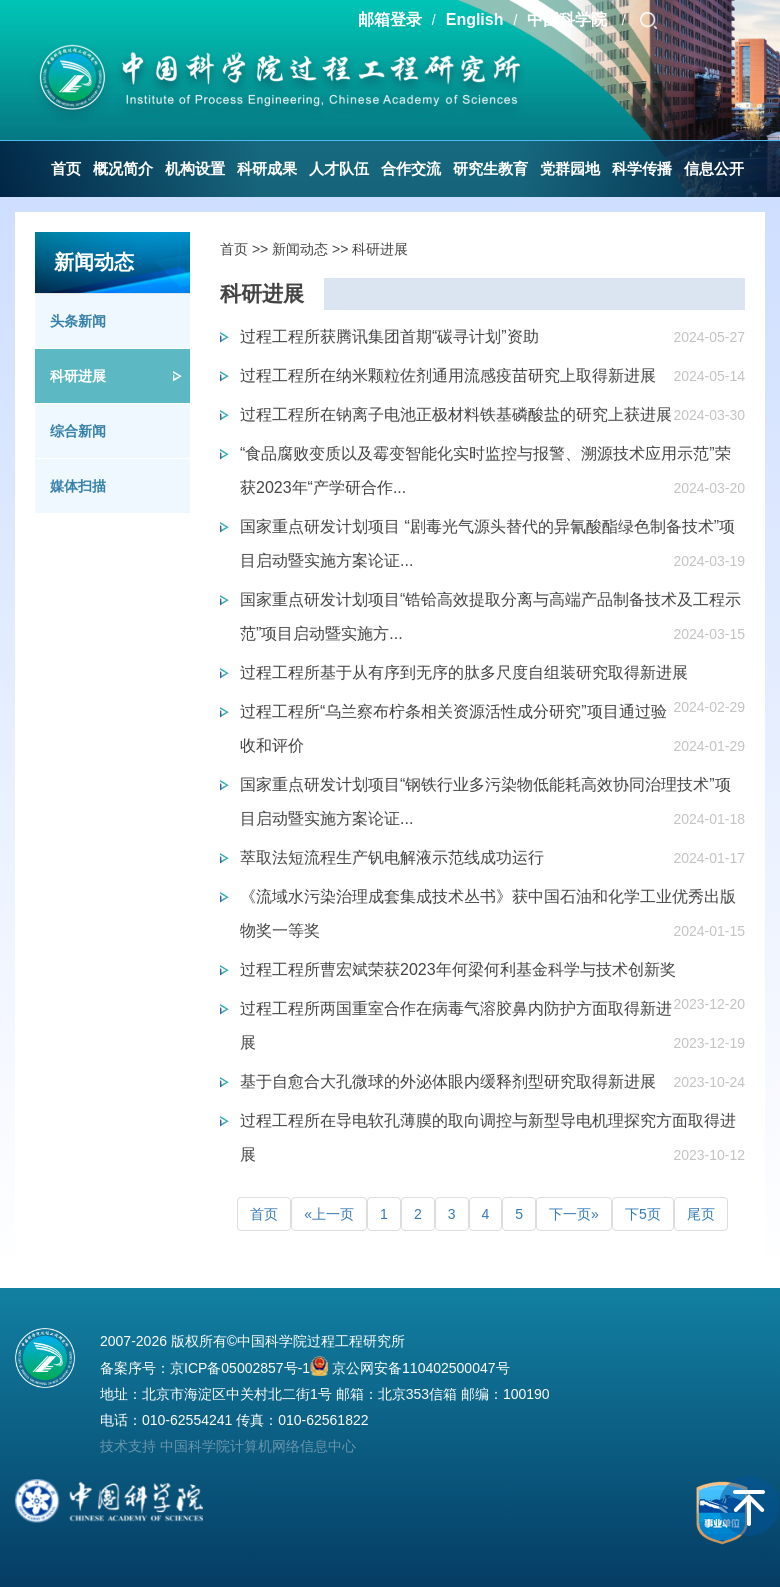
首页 (66, 168)
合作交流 (411, 168)
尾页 (701, 1214)
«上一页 (329, 1214)
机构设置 (195, 168)
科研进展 (78, 376)
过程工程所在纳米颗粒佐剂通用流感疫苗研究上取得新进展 (448, 375)
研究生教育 (490, 168)
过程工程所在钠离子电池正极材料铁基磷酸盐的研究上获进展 (456, 414)
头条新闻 (78, 321)
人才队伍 (339, 168)
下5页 (643, 1214)
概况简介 (123, 168)
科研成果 (267, 168)
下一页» (574, 1214)
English (475, 19)
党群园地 (570, 168)
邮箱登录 (390, 19)
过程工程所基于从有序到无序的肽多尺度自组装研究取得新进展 (464, 672)
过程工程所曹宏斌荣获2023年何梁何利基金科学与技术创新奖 (458, 969)
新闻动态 (300, 249)
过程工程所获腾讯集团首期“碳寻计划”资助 (389, 336)
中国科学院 (569, 19)
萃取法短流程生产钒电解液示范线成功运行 (392, 857)
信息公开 (714, 168)
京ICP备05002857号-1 (240, 1368)
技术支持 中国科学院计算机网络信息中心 (228, 1446)
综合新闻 (78, 431)
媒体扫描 (78, 486)
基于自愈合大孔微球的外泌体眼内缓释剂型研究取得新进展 (448, 1081)
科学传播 (642, 168)
